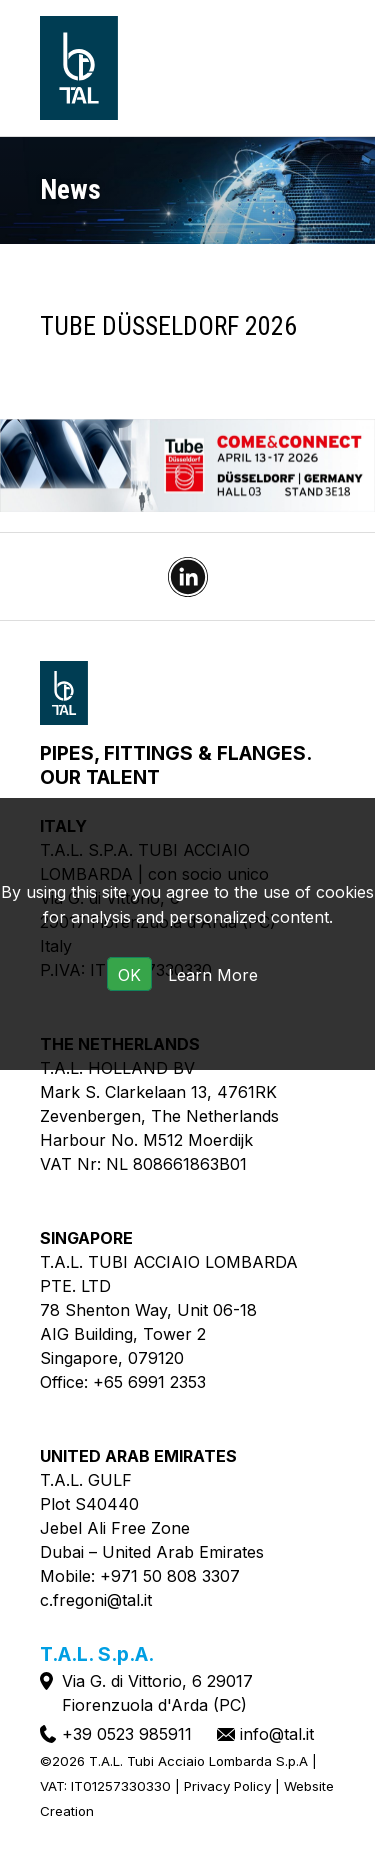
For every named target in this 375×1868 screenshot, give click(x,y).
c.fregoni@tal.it (96, 1600)
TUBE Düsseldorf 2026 (168, 326)
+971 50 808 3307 (170, 1576)
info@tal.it (277, 1734)
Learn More (213, 975)
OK (129, 975)
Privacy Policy (227, 1786)
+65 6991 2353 (149, 1382)
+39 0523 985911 (127, 1734)
